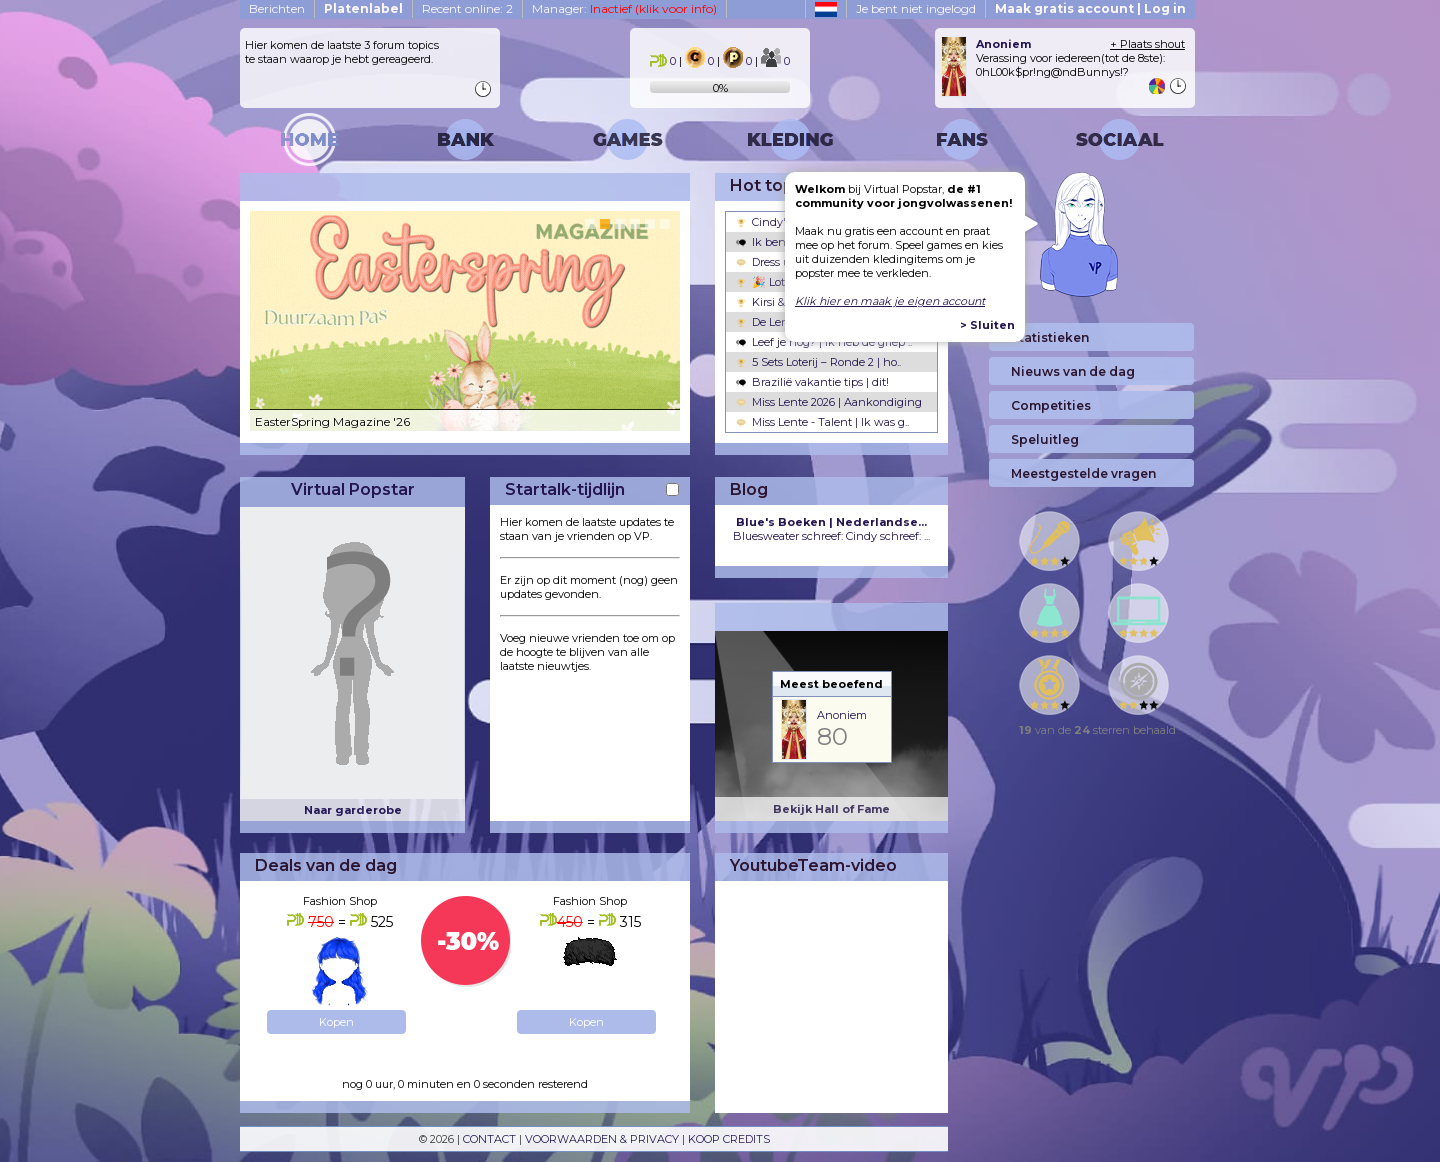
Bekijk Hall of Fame (831, 809)
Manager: (624, 8)
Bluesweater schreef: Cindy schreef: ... (831, 529)
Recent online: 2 (467, 8)
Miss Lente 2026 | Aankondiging (829, 402)
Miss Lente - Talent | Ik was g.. (822, 422)
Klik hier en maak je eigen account (890, 301)
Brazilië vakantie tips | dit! (812, 382)
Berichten (277, 8)
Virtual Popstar (353, 489)
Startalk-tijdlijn (565, 489)
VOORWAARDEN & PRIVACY (602, 1139)
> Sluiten (987, 325)
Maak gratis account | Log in (1090, 8)
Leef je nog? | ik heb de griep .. (824, 342)
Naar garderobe (353, 810)
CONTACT (489, 1139)
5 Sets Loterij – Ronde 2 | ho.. (818, 362)
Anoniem (842, 715)
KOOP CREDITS (729, 1139)
